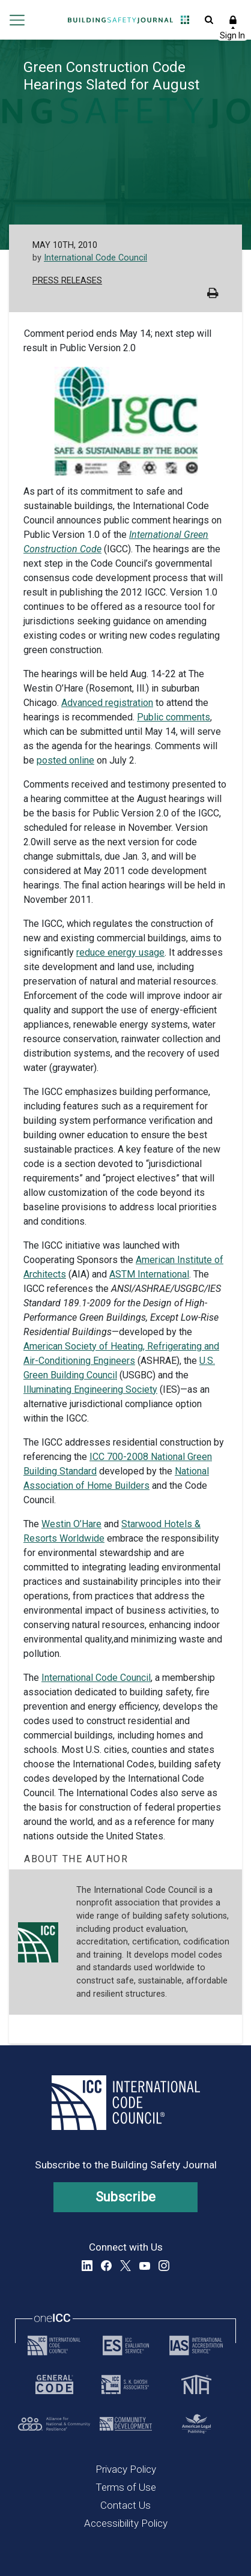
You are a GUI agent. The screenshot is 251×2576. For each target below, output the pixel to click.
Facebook (106, 2265)
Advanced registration (107, 702)
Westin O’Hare (71, 1524)
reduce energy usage (120, 952)
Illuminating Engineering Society (90, 1389)
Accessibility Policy (126, 2523)
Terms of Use (125, 2487)
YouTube (145, 2265)
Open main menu (16, 20)
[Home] (120, 20)
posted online (65, 760)
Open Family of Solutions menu (185, 20)
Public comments (173, 717)
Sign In (233, 20)
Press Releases (67, 281)
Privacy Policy (125, 2469)
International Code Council (95, 258)
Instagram (164, 2265)
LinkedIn (87, 2265)
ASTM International (149, 1274)
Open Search (209, 20)
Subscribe (125, 2196)
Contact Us (125, 2505)
